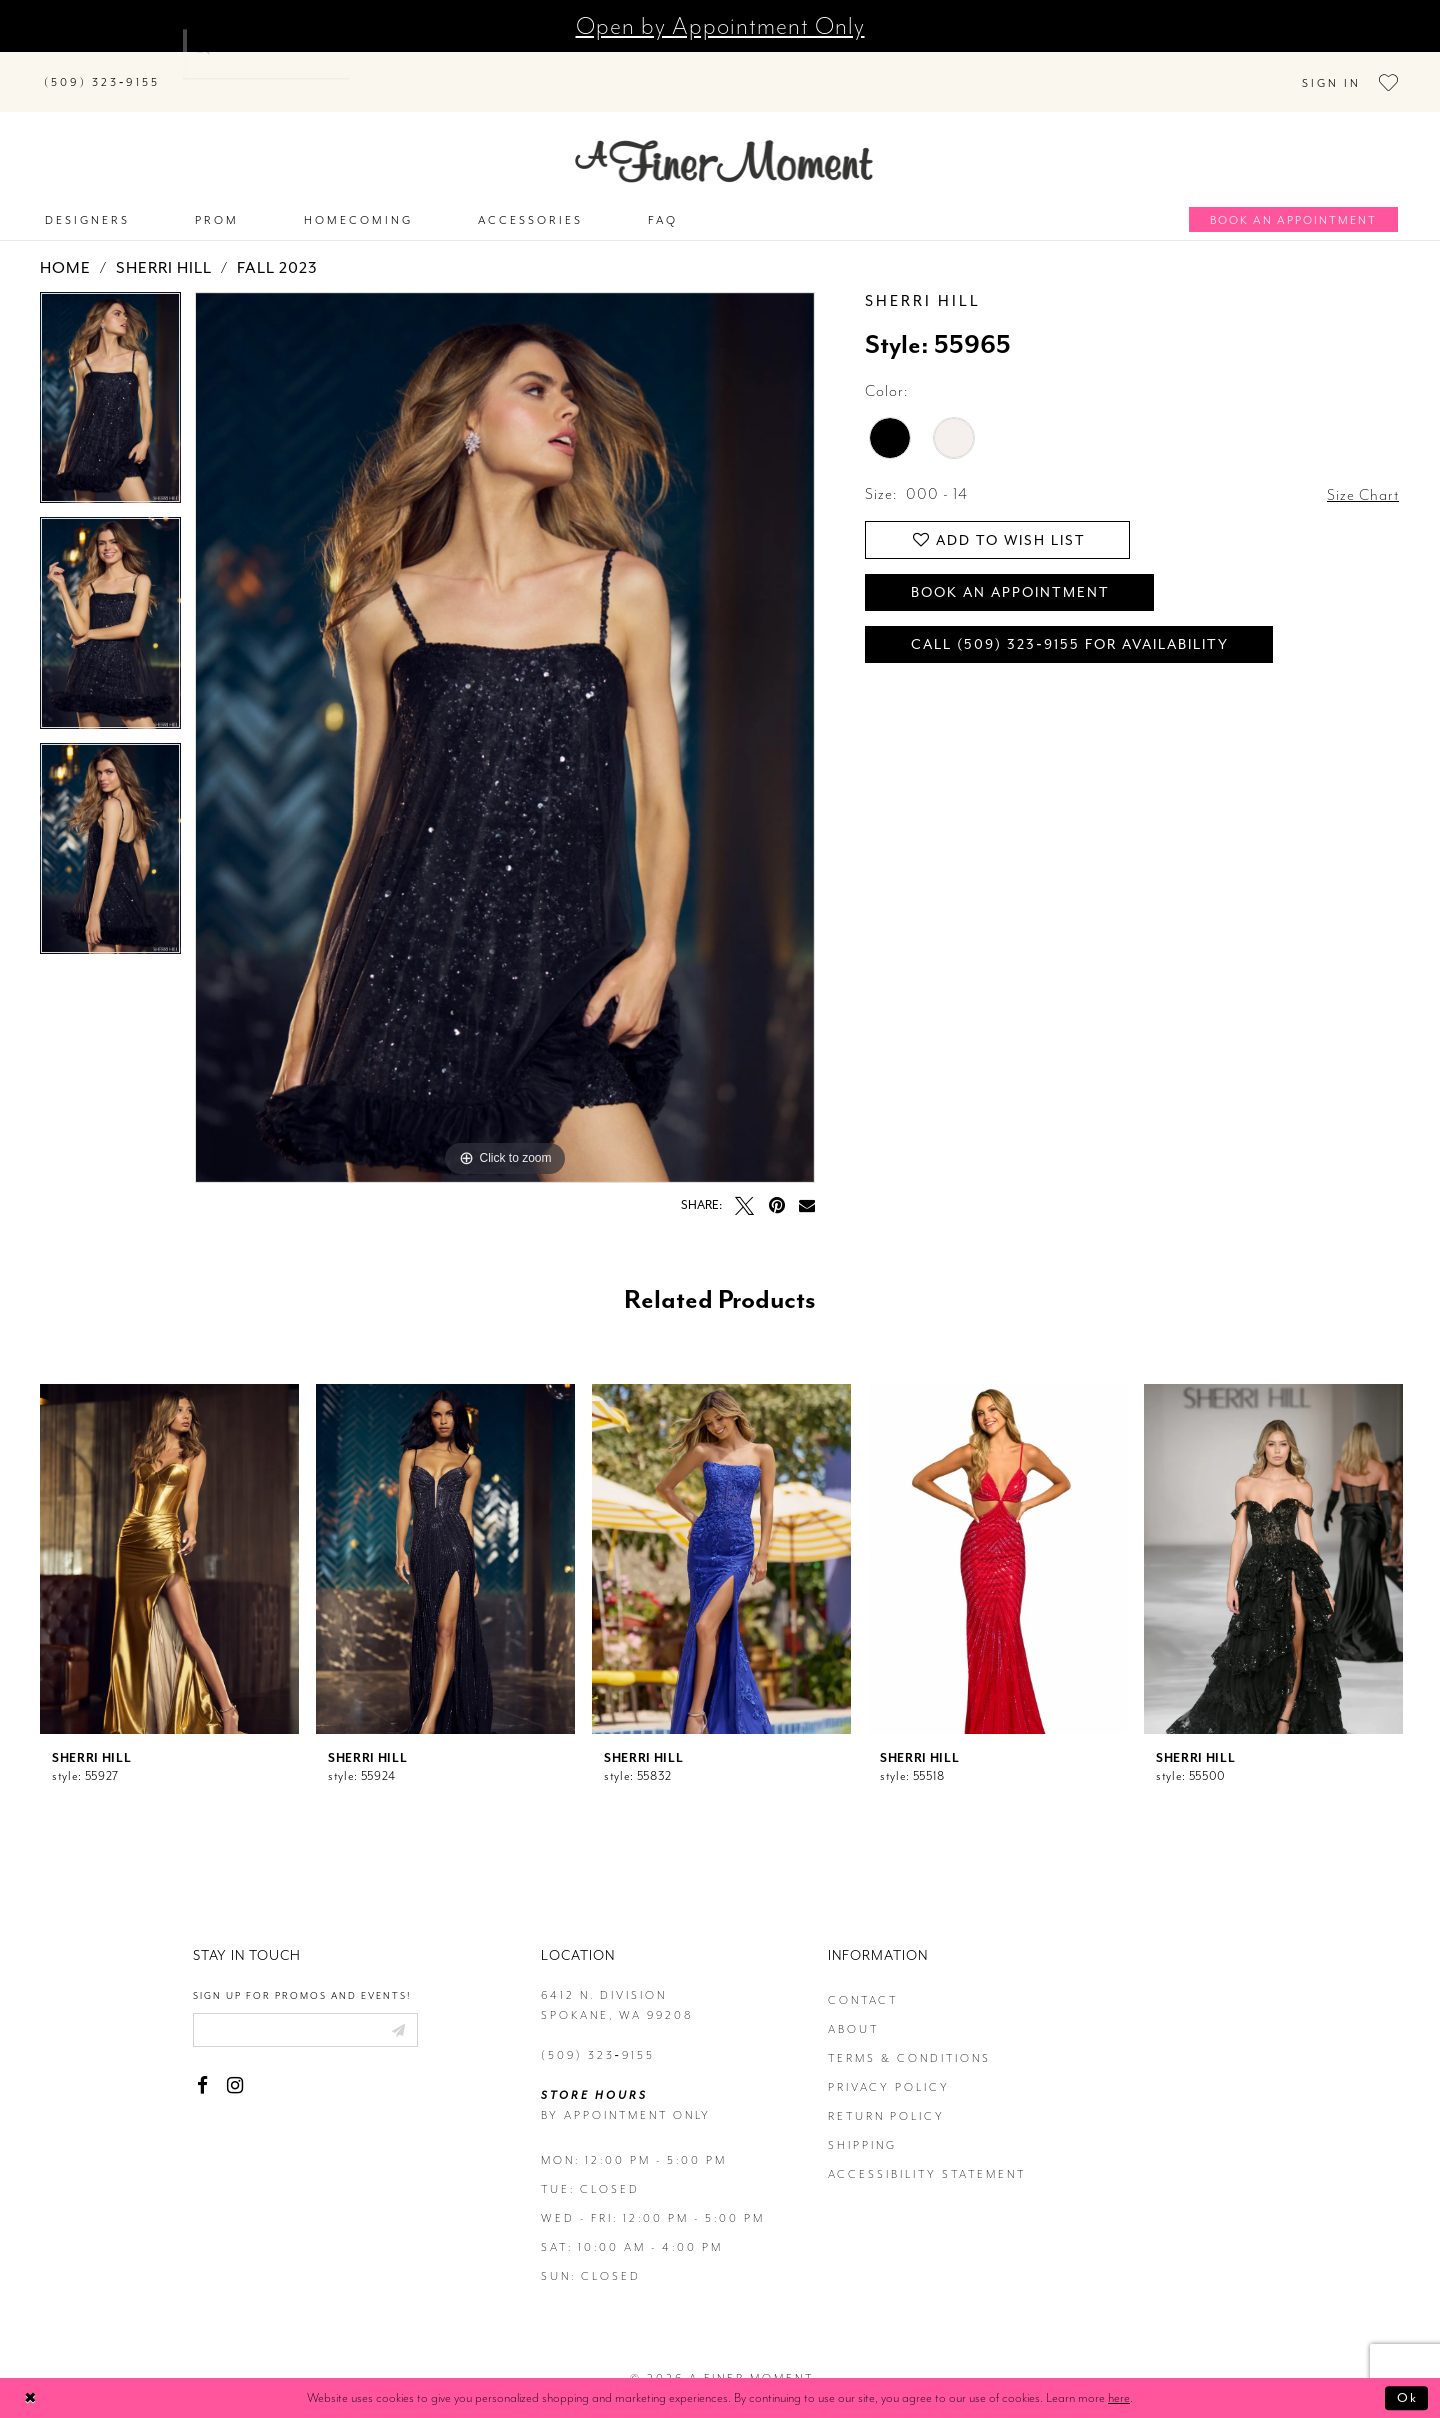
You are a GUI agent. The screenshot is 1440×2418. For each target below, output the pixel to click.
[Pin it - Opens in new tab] (776, 1183)
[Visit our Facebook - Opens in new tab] (202, 2063)
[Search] (300, 66)
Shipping (862, 2123)
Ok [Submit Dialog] (1407, 2397)
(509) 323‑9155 (598, 2033)
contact (863, 1978)
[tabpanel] (110, 383)
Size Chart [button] (1363, 473)
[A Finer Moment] (724, 139)
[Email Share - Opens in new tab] (807, 1183)
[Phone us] (102, 70)
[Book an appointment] (1293, 197)
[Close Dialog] (30, 2398)
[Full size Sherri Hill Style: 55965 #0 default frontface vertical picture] (505, 715)
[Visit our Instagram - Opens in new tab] (234, 2063)
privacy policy (889, 2065)
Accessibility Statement (927, 2152)
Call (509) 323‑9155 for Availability (1069, 622)
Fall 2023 (277, 246)
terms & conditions (909, 2036)
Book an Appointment (1010, 570)
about (853, 2007)
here (1119, 2397)
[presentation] (169, 1537)
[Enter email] (305, 2008)
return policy (886, 2094)
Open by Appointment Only (720, 26)
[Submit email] (398, 2008)
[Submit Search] (200, 66)
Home (65, 246)
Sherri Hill (164, 246)
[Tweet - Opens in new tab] (744, 1183)
